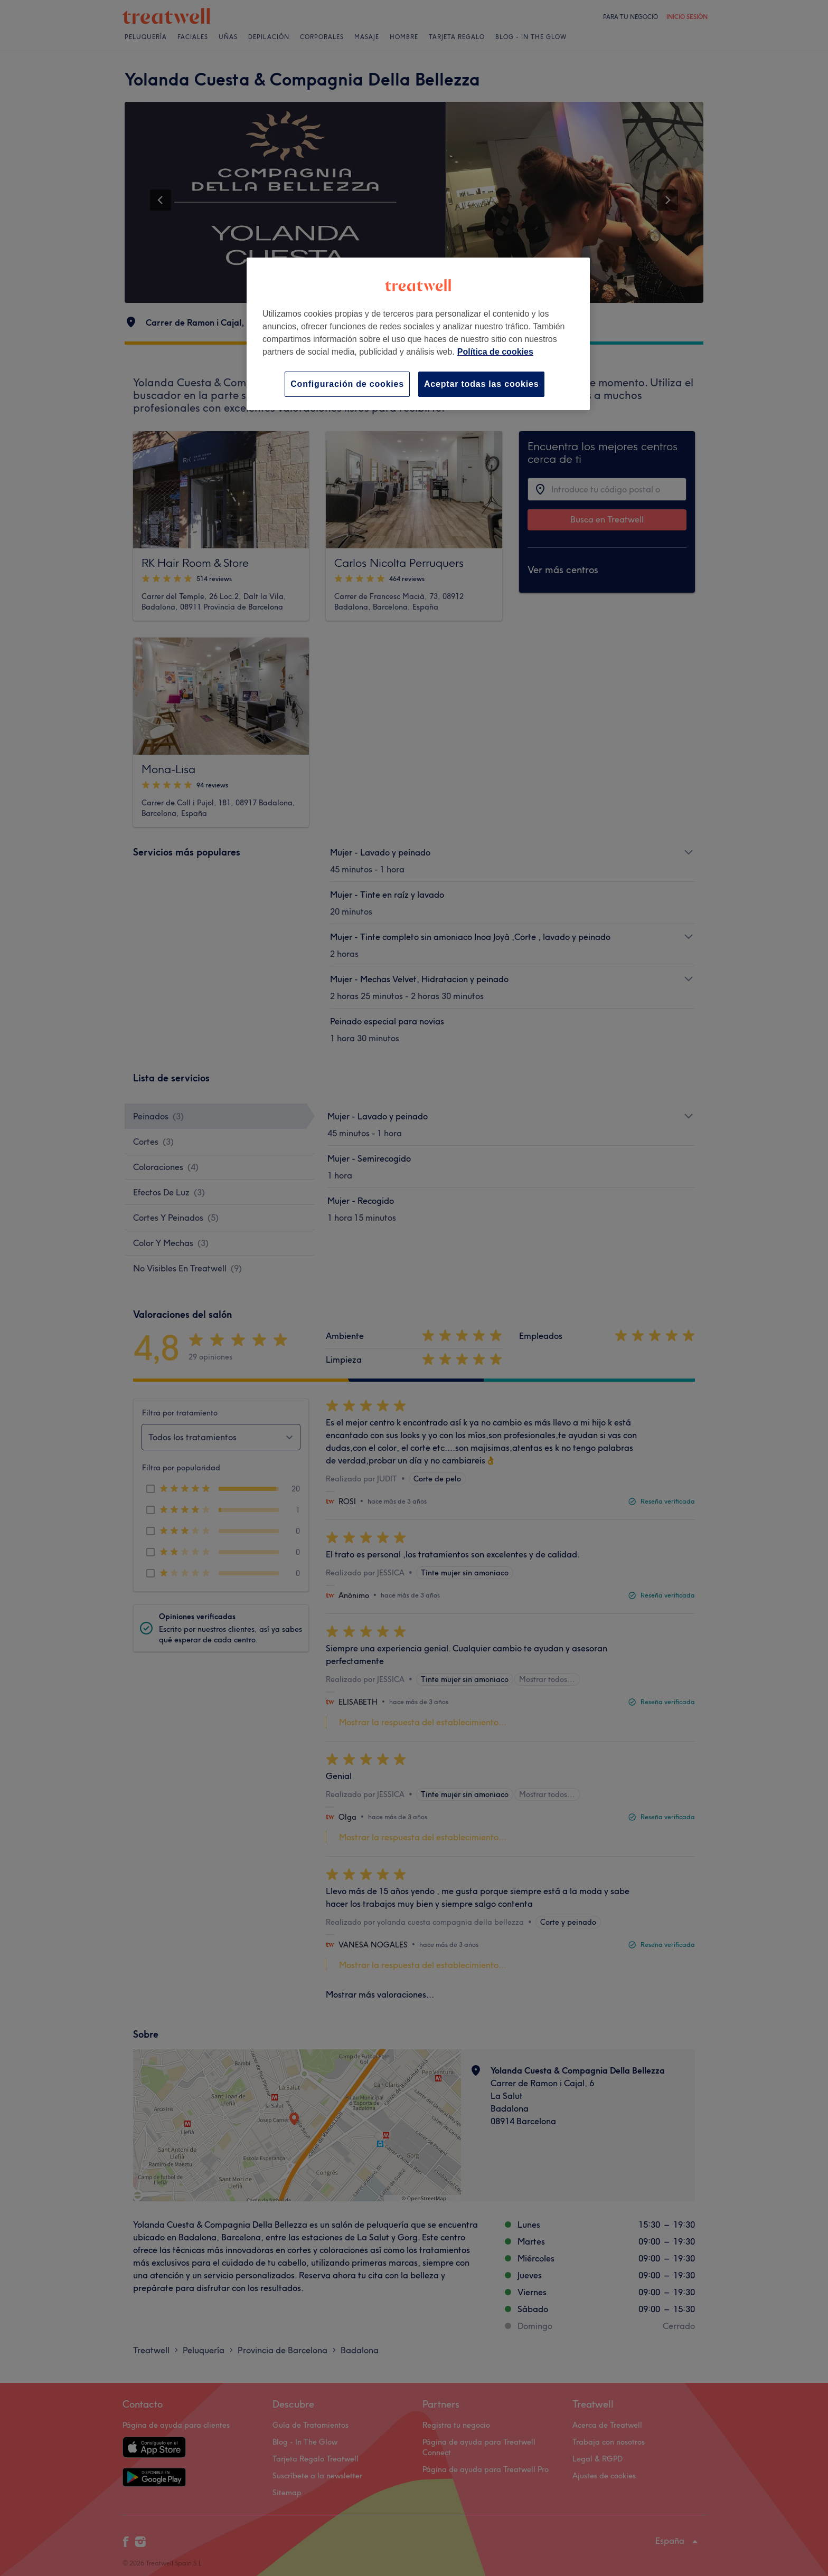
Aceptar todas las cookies (481, 383)
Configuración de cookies (347, 383)
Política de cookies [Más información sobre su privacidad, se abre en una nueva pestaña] (495, 351)
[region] (418, 334)
